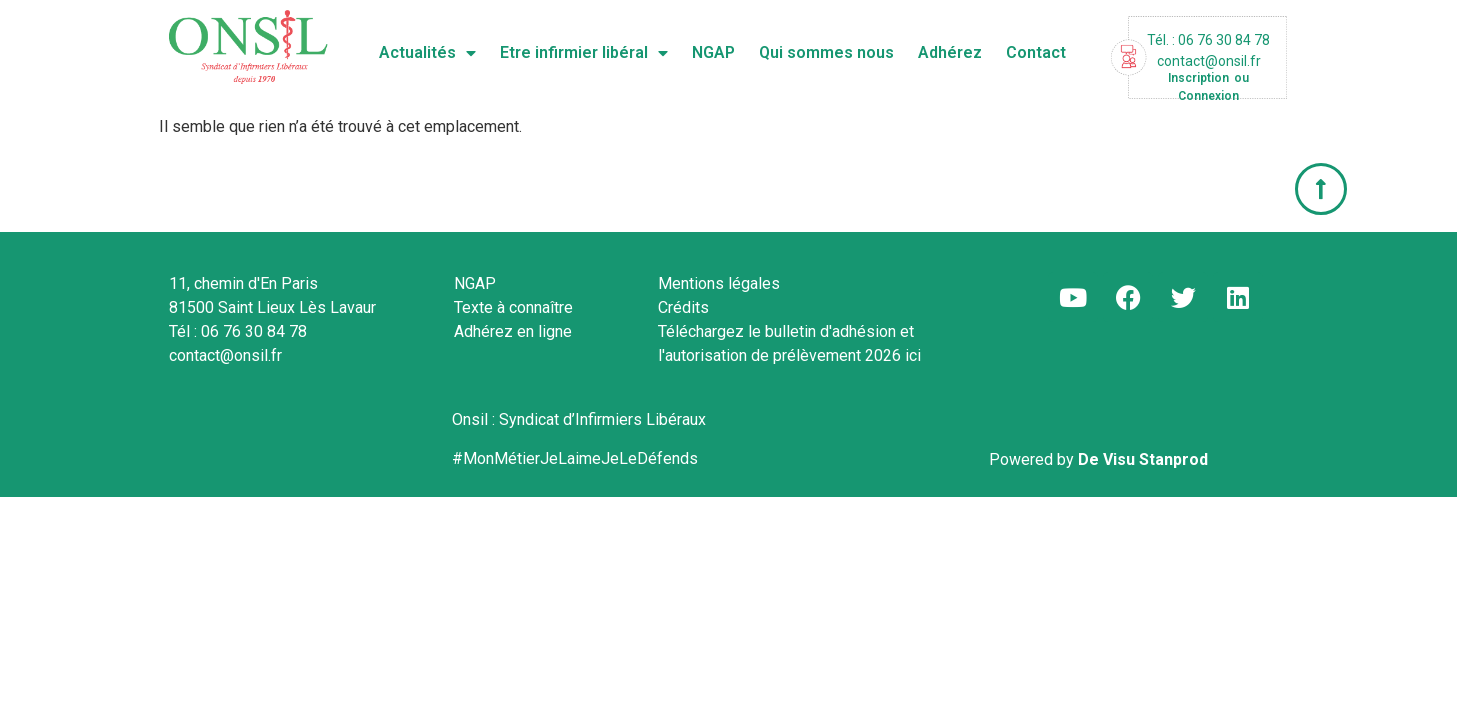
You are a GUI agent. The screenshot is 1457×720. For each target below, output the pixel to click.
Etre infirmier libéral (584, 53)
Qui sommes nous (826, 52)
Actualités (427, 53)
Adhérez (950, 52)
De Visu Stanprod (1143, 459)
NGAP (713, 52)
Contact (1036, 52)
